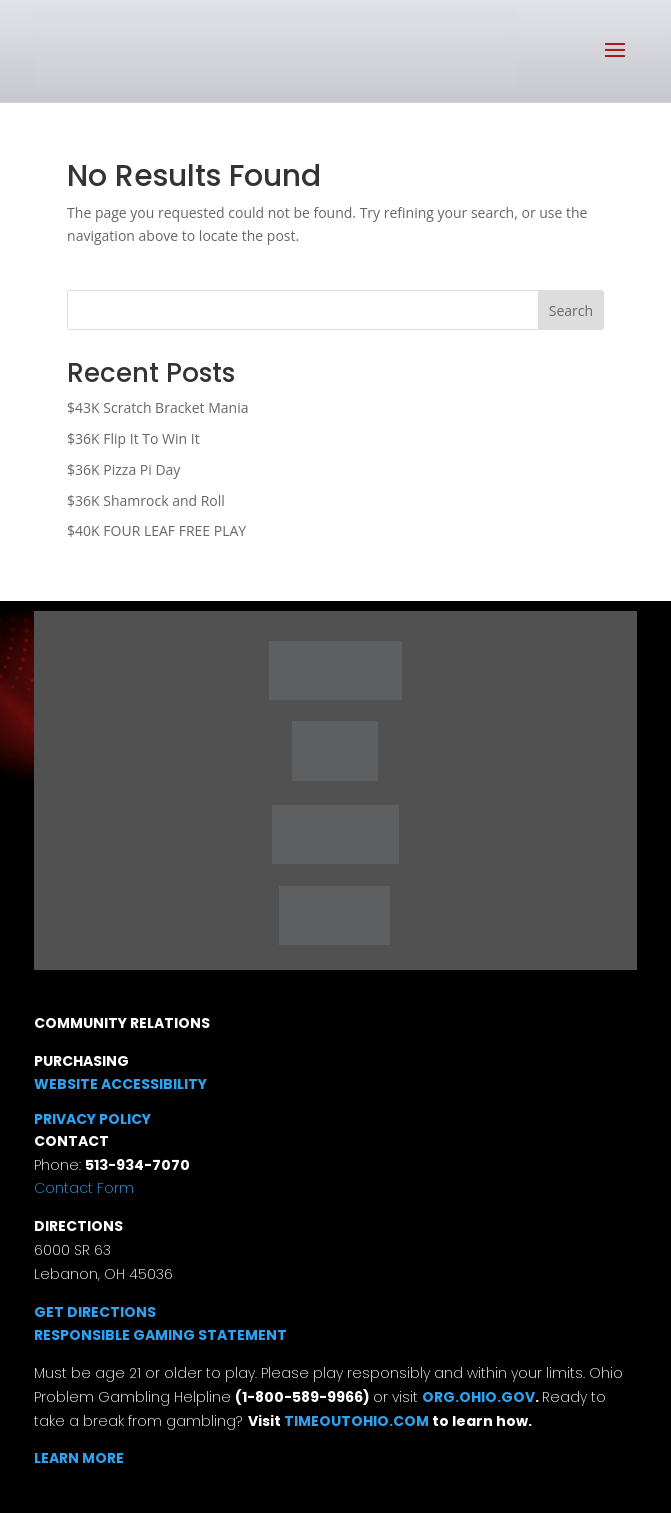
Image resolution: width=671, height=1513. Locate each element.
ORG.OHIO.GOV (478, 1397)
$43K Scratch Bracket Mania (157, 407)
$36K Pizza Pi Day (123, 469)
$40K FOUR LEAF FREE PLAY (156, 530)
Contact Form (84, 1188)
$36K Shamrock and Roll (146, 500)
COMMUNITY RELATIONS (122, 1023)
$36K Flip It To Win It (133, 438)
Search (571, 310)
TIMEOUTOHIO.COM (358, 1421)
